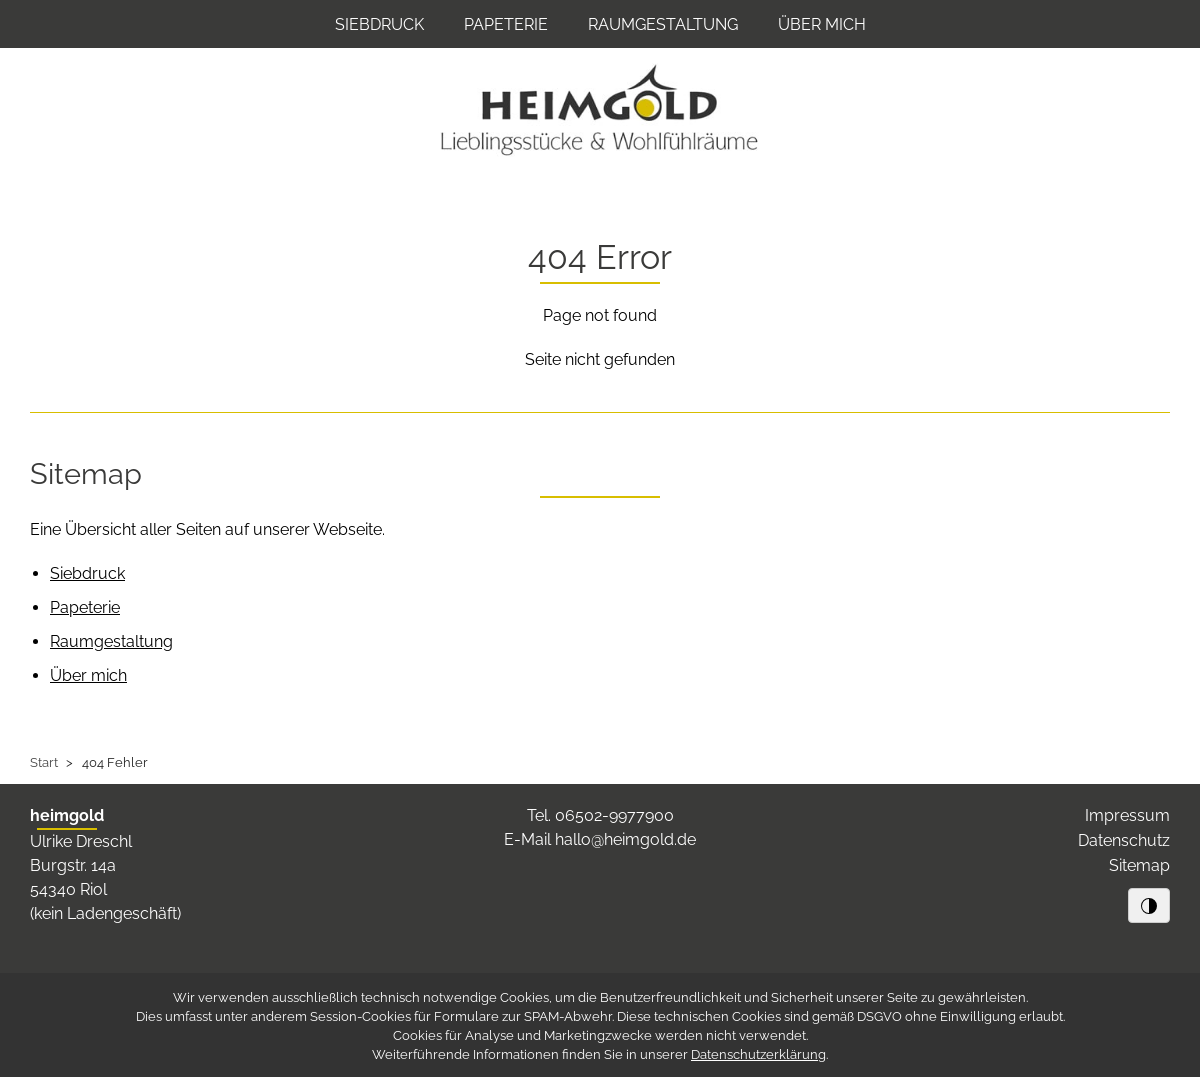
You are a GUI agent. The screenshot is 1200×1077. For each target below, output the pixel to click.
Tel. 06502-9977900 (600, 815)
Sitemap (1139, 865)
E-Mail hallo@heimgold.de (600, 839)
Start (44, 762)
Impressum (1127, 815)
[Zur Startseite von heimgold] (600, 110)
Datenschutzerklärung (758, 1054)
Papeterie (506, 24)
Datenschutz (1124, 840)
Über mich (822, 24)
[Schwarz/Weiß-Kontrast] (1149, 905)
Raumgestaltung (663, 24)
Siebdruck (379, 24)
